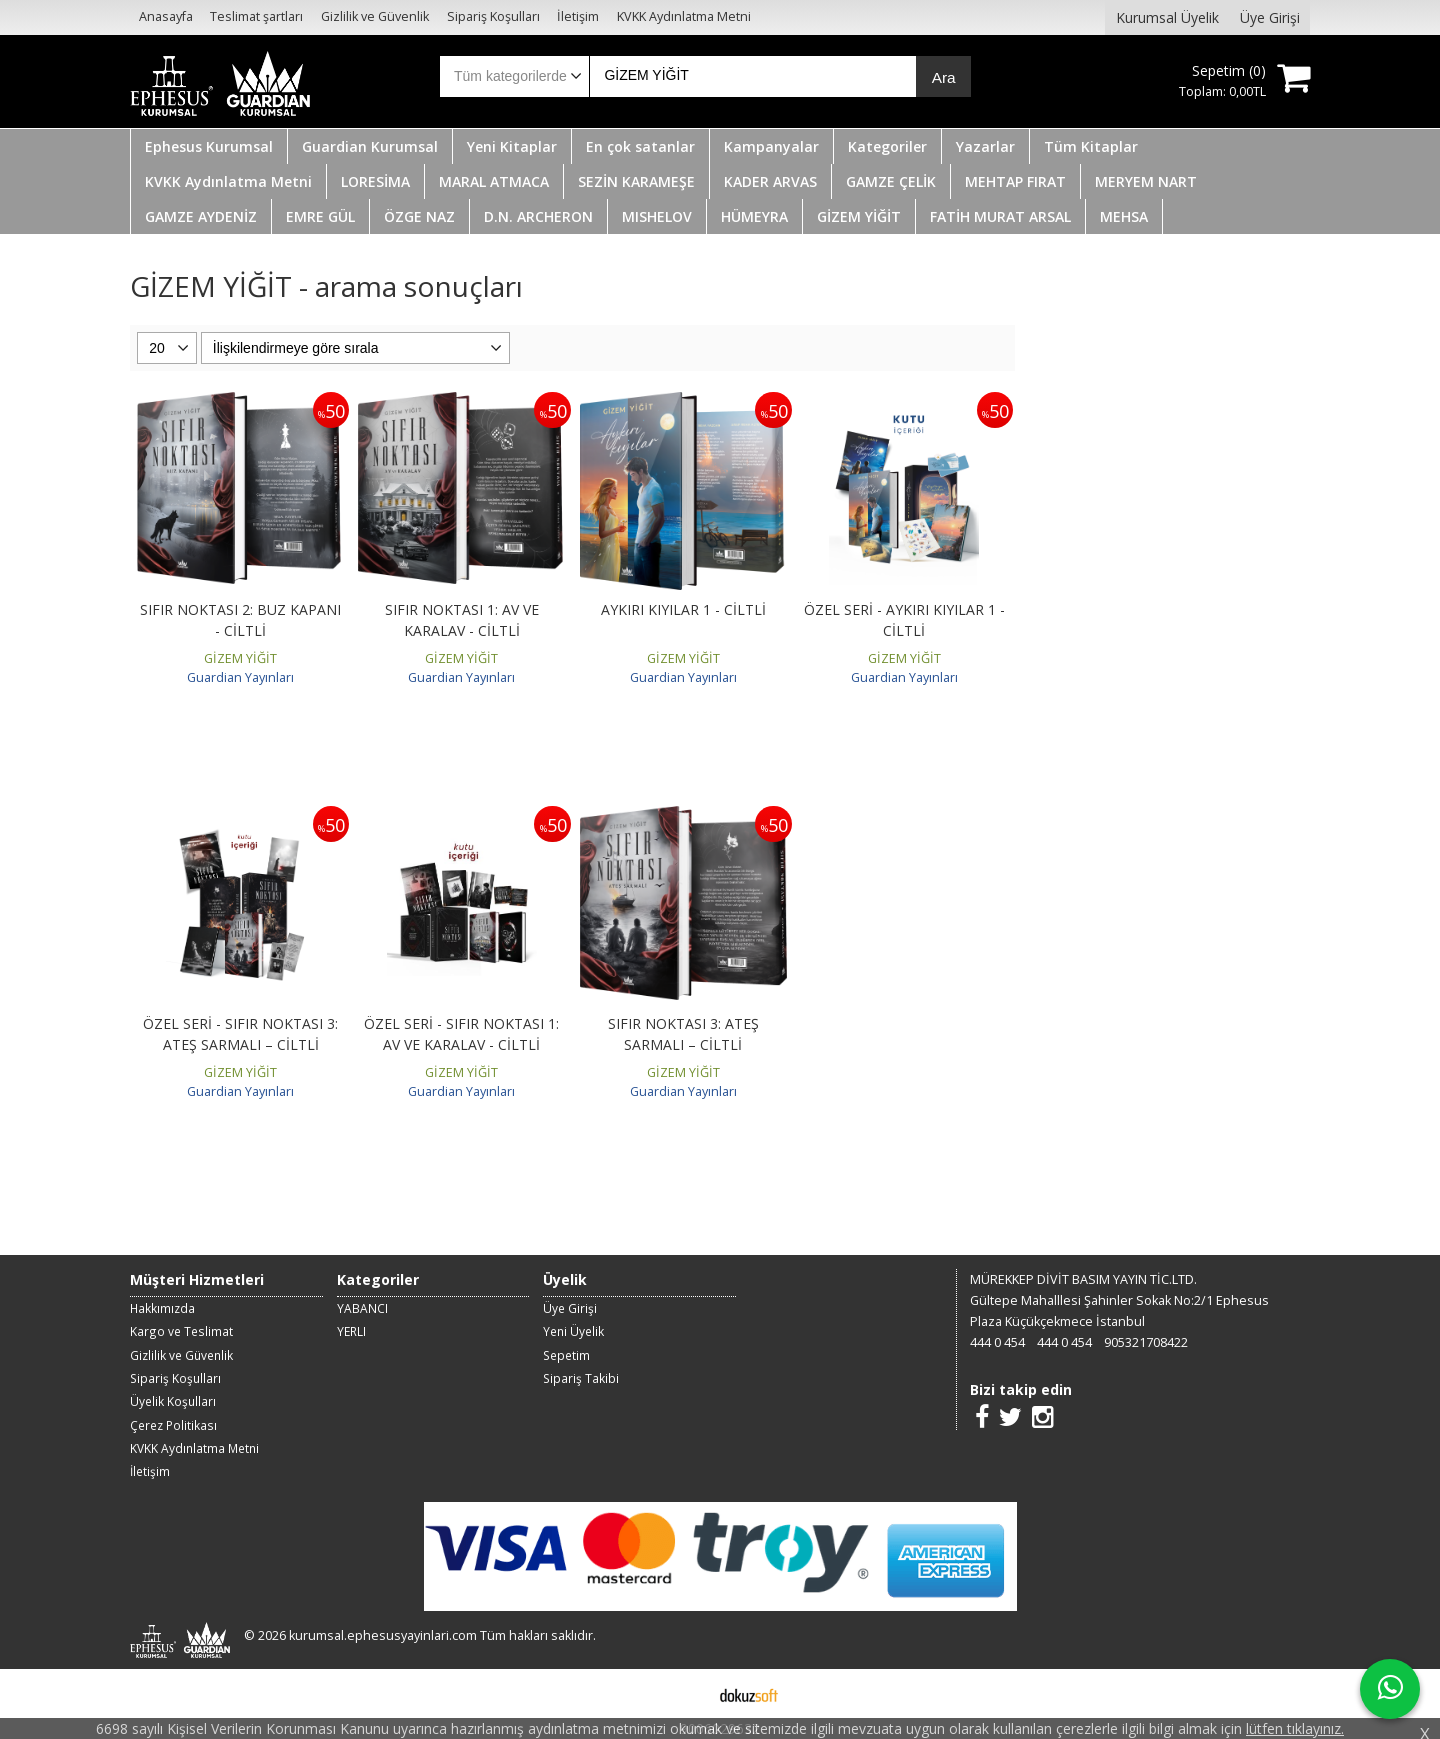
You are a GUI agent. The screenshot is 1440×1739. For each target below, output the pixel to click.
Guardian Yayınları (240, 677)
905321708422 (1146, 1342)
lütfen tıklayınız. (1295, 1728)
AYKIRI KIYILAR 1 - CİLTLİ (683, 609)
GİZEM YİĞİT (240, 658)
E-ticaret (688, 1693)
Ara (944, 77)
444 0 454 (997, 1342)
